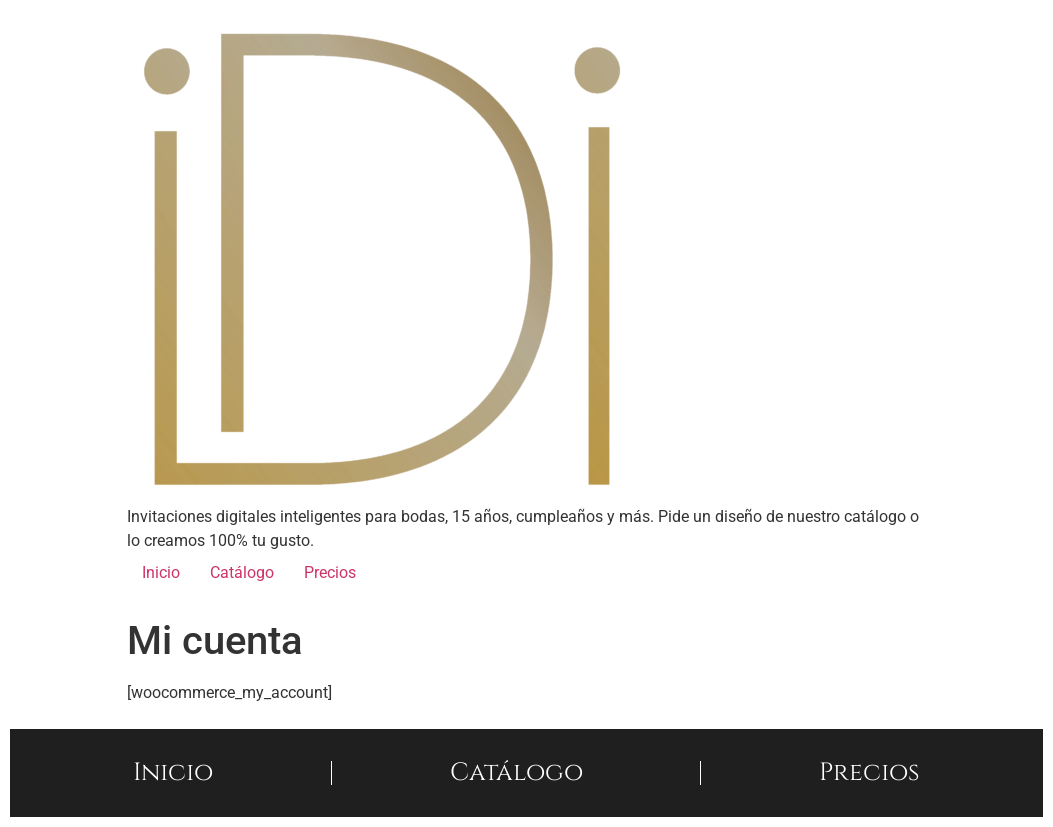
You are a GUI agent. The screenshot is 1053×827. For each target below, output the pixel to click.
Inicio (161, 572)
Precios (330, 572)
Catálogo (242, 572)
